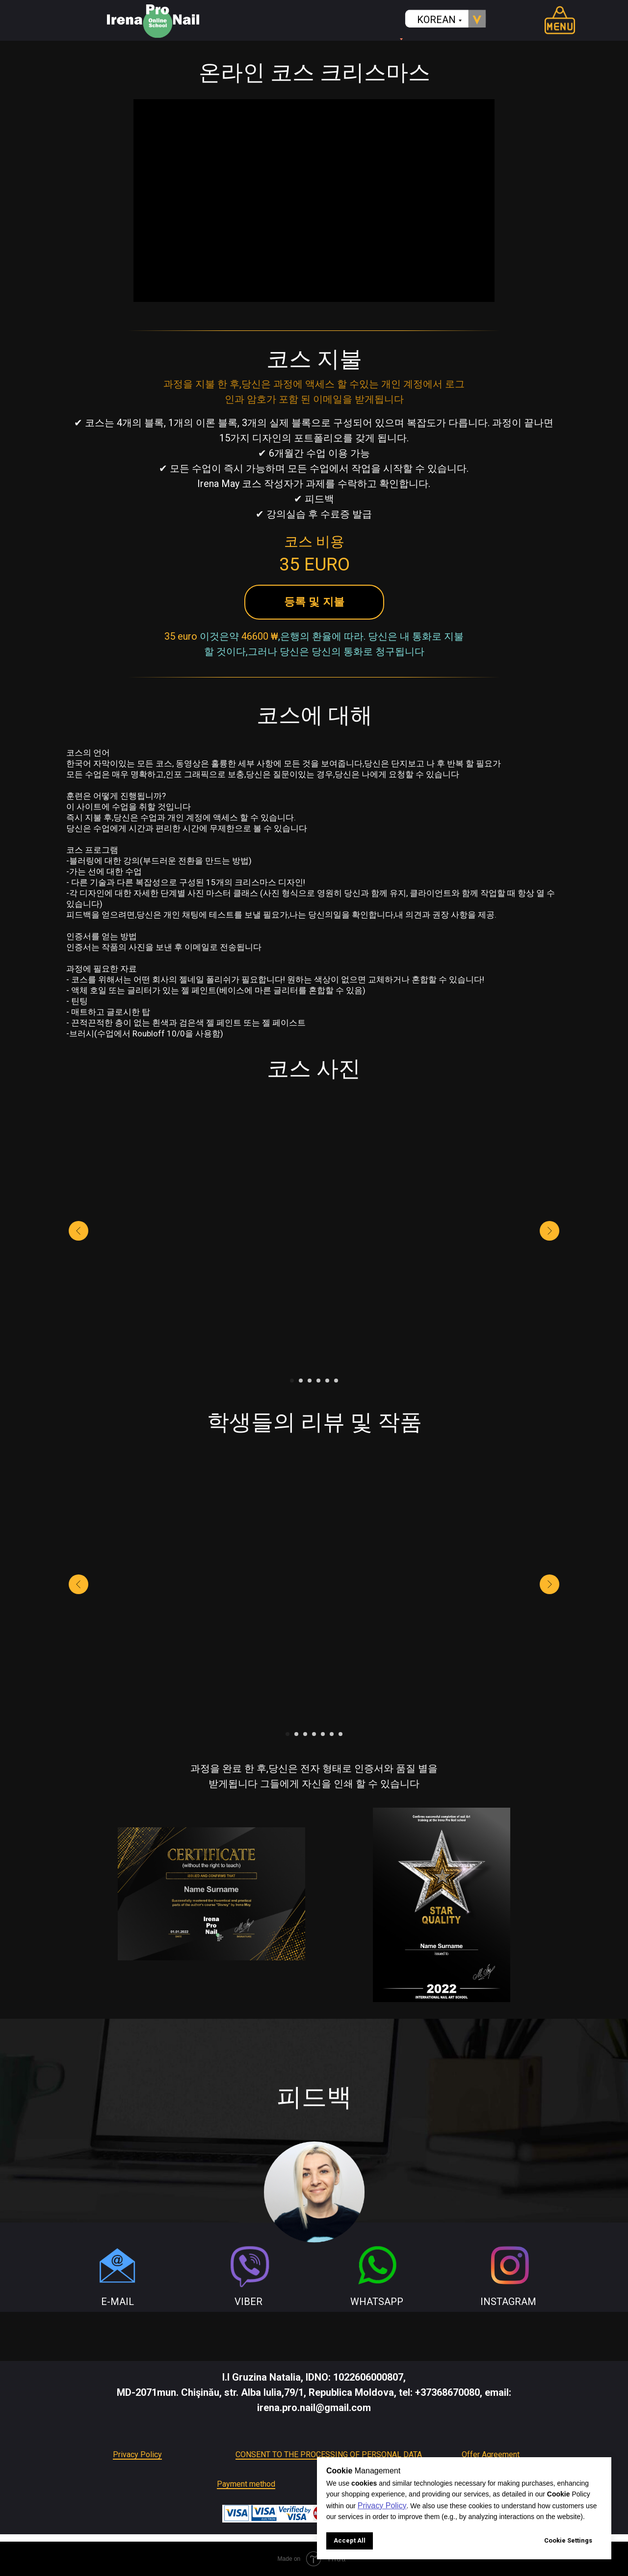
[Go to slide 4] (318, 1381)
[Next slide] (549, 1231)
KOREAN (436, 20)
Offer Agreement (491, 2454)
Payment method (246, 2484)
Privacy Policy (137, 2454)
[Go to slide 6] (336, 1381)
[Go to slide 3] (310, 1381)
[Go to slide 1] (292, 1381)
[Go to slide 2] (301, 1381)
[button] (314, 602)
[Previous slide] (78, 1231)
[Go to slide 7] (340, 1734)
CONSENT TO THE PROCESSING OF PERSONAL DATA (329, 2454)
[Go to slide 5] (327, 1381)
